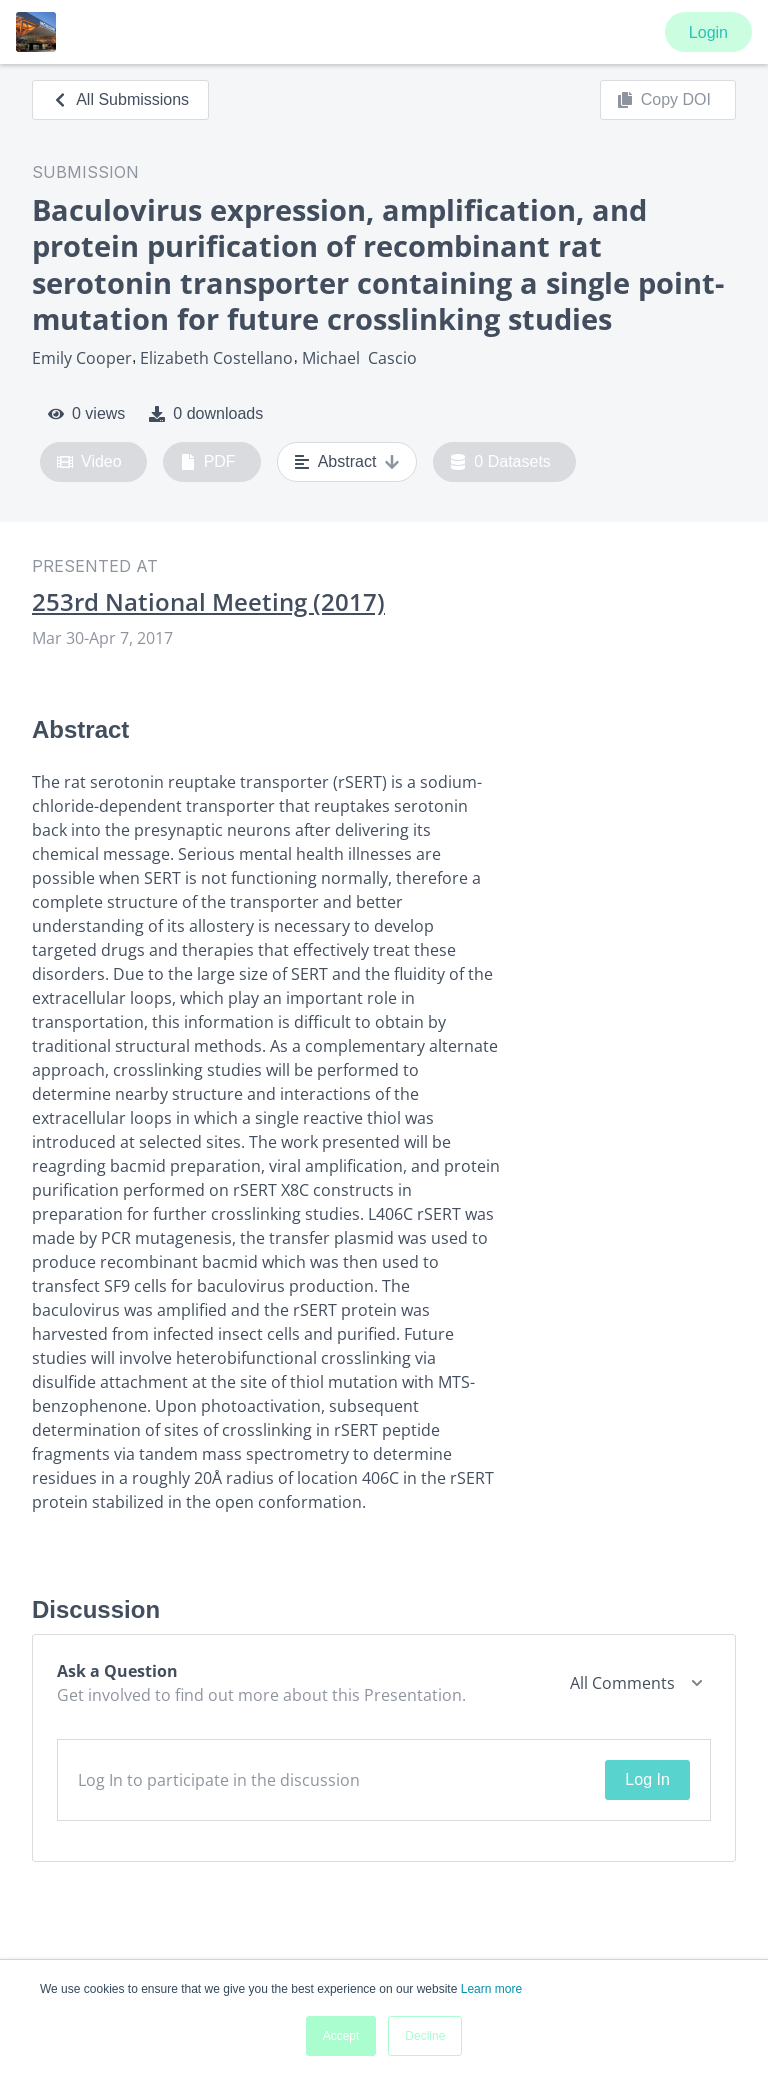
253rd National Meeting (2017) (208, 602)
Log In (647, 1779)
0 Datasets (500, 462)
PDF (208, 462)
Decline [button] (425, 2036)
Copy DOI (664, 100)
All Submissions (120, 99)
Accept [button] (341, 2036)
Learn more (491, 1989)
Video (89, 462)
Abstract (347, 462)
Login (708, 32)
